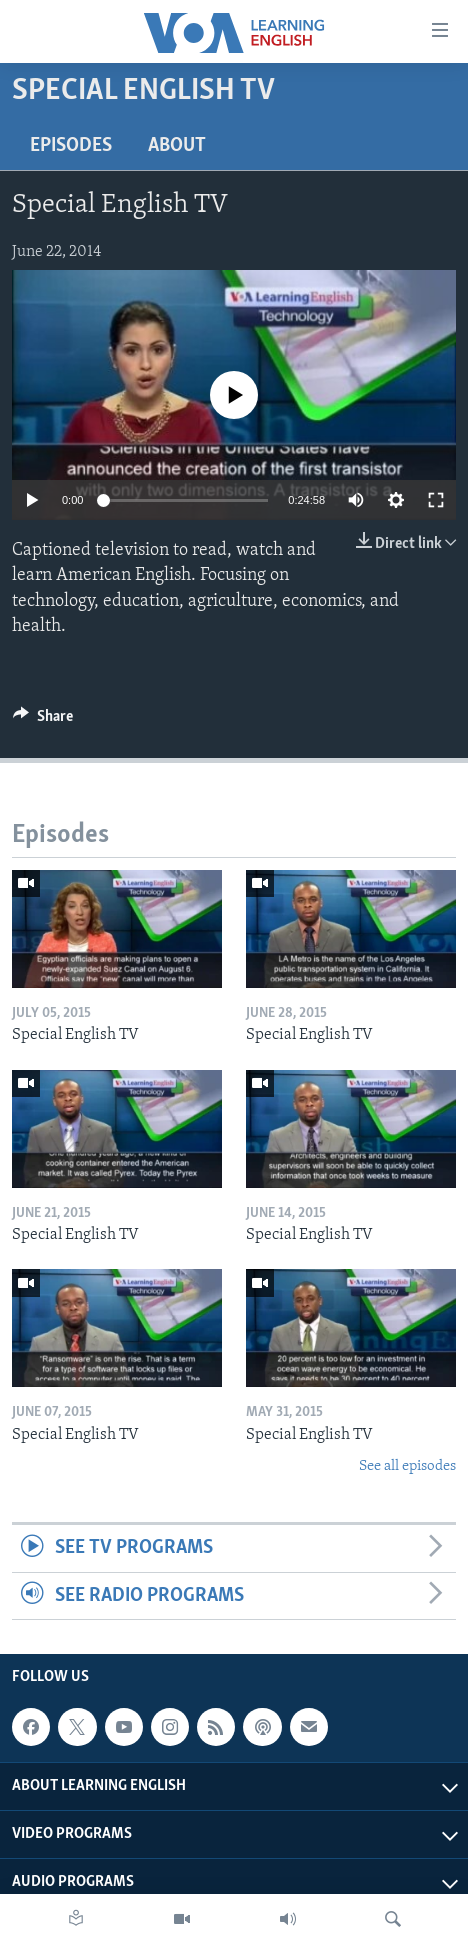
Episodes (71, 146)
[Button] (43, 721)
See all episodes (407, 1466)
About (177, 146)
